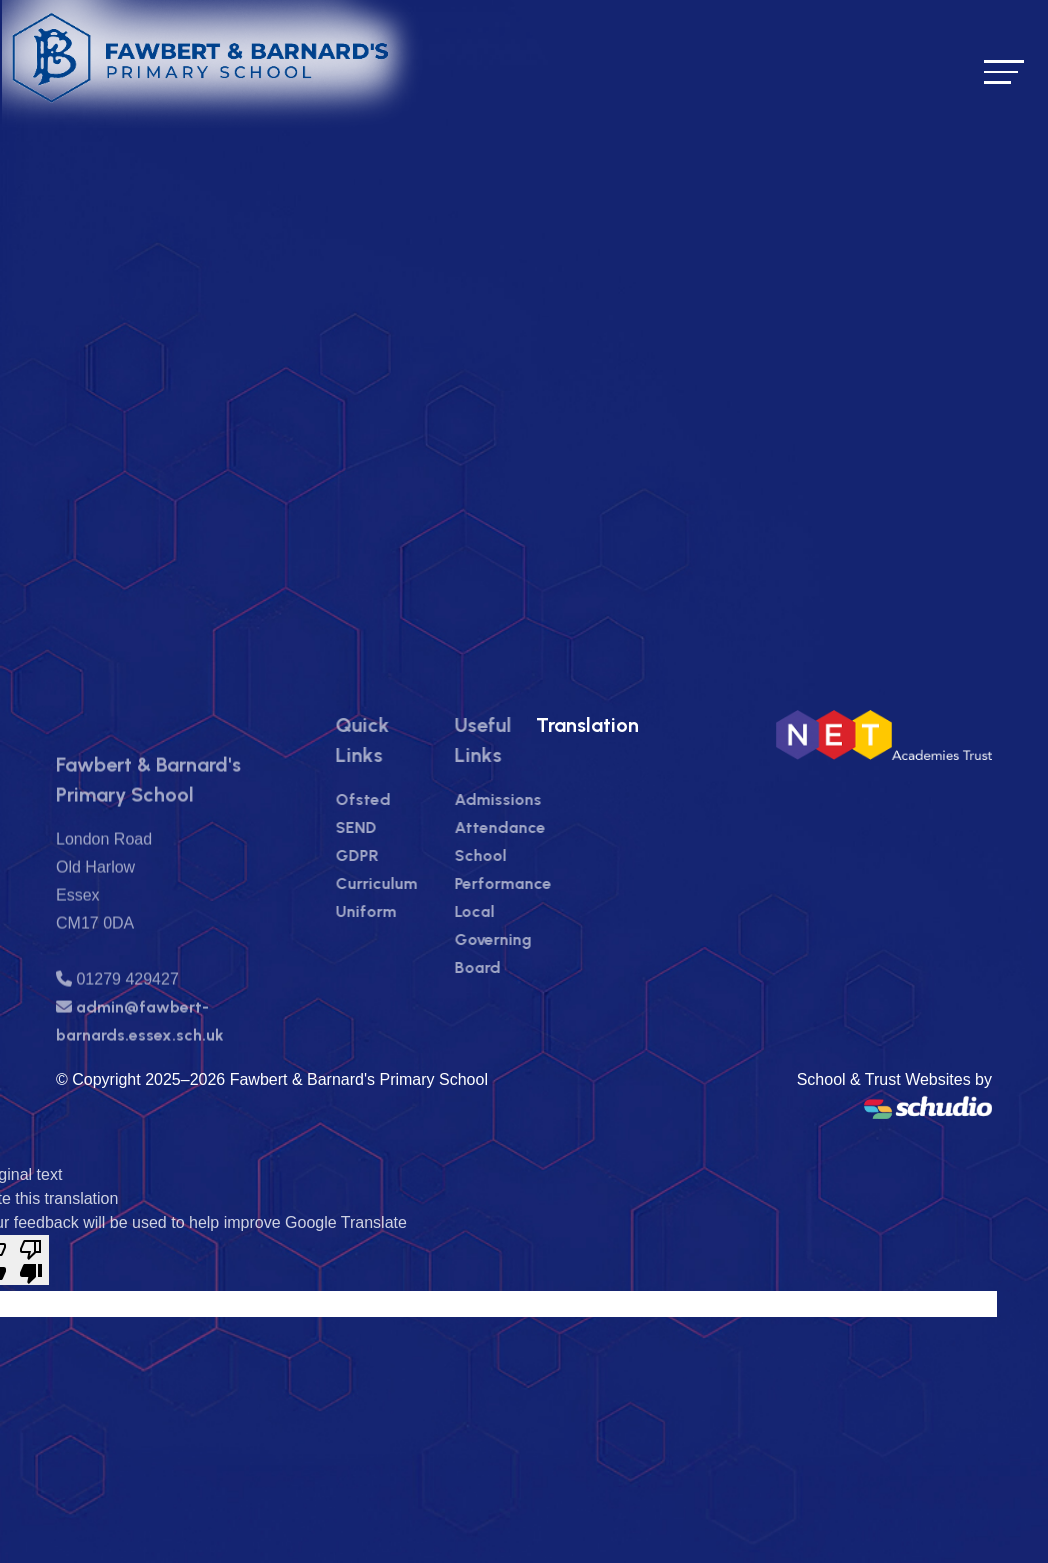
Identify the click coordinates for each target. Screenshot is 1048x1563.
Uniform (404, 911)
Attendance (538, 827)
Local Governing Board (531, 939)
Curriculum (415, 883)
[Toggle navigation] (1004, 71)
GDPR (395, 855)
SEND (394, 827)
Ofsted (401, 799)
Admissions (536, 799)
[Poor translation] (31, 1260)
